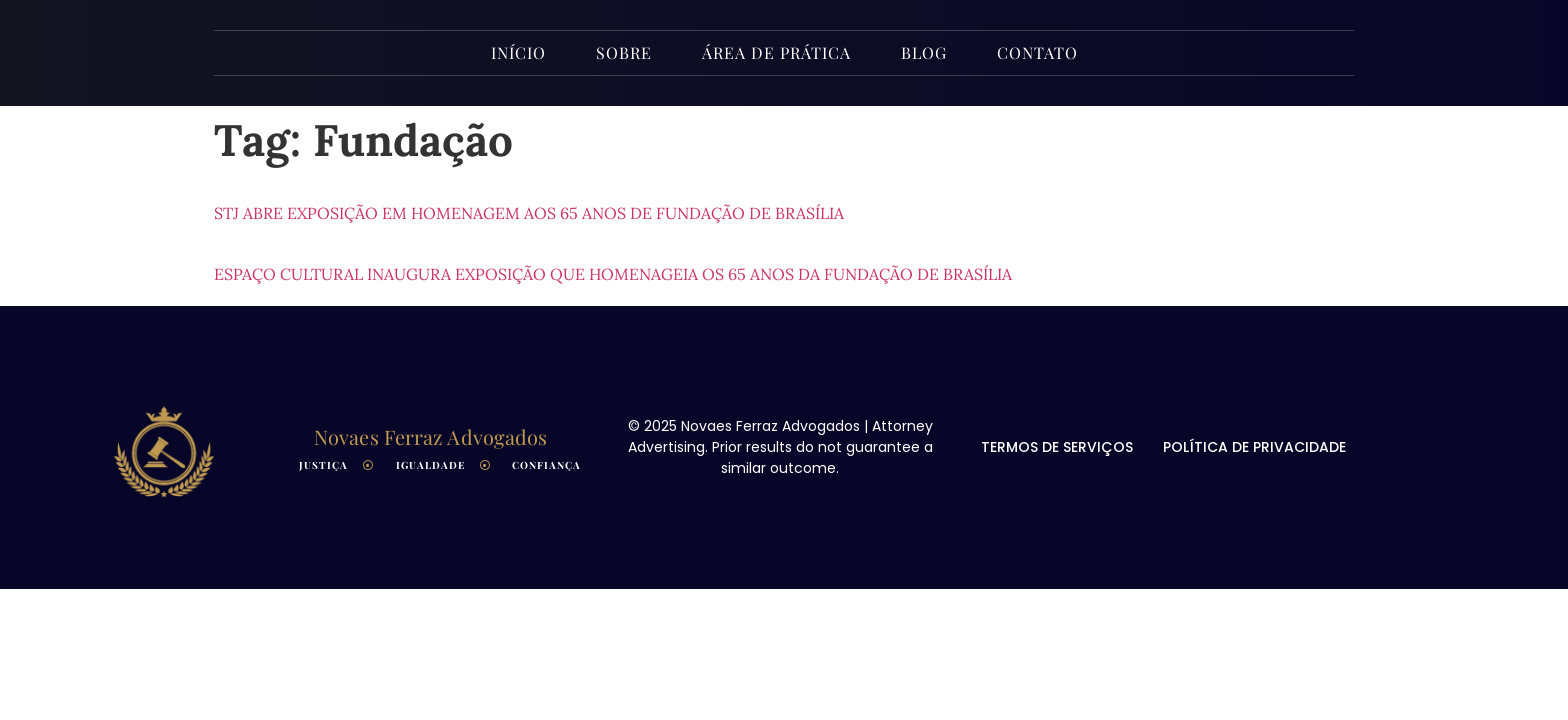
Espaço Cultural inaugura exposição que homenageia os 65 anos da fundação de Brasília (613, 274)
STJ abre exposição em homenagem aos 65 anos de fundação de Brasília (529, 213)
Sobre (624, 52)
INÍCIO (518, 52)
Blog (924, 52)
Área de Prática (776, 52)
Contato (1037, 52)
